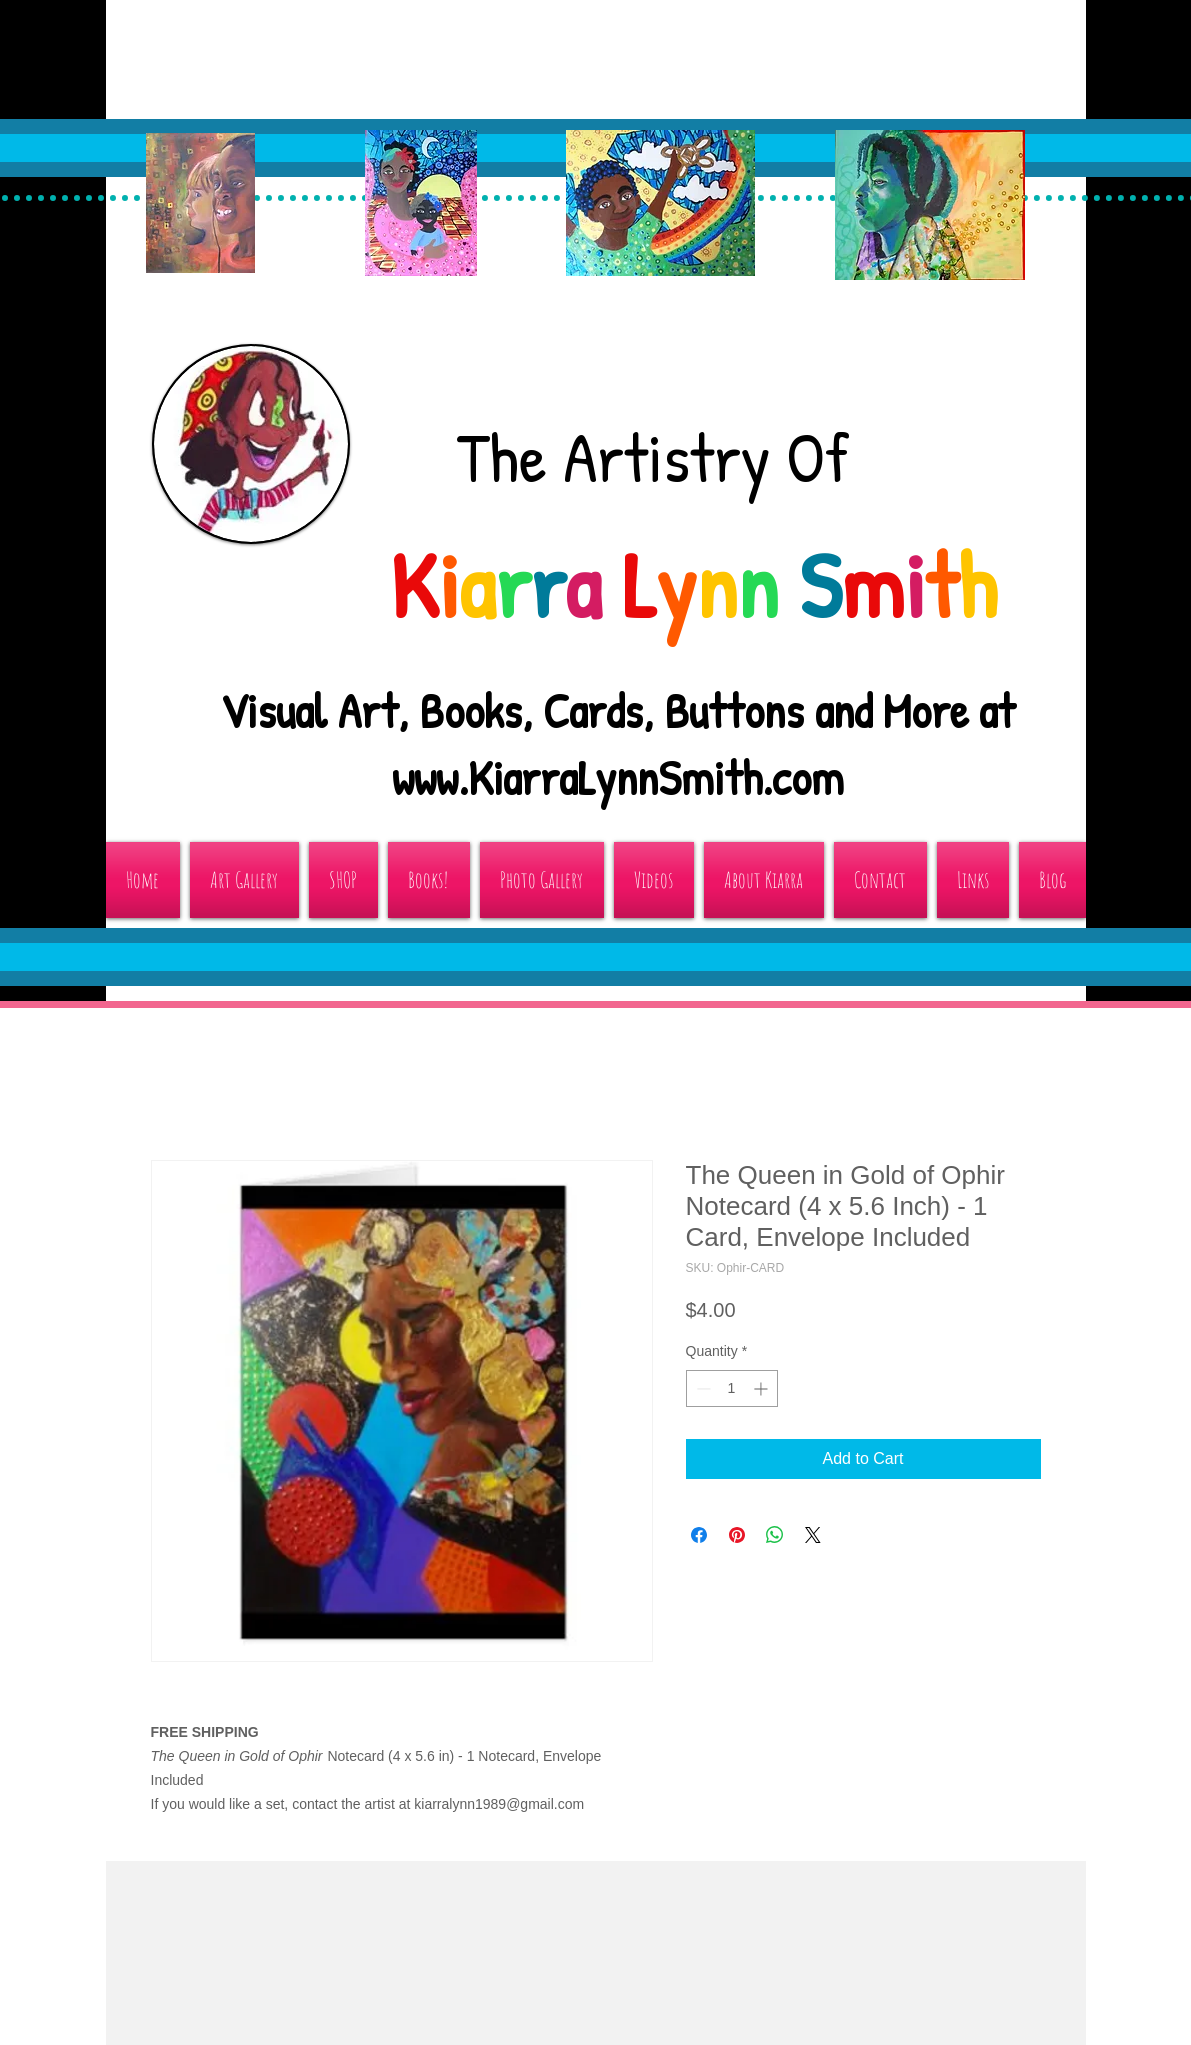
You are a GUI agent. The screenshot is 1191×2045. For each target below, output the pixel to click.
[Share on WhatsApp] (775, 1535)
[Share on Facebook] (699, 1535)
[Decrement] (701, 1388)
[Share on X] (813, 1535)
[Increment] (762, 1388)
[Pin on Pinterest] (737, 1535)
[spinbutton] (732, 1388)
